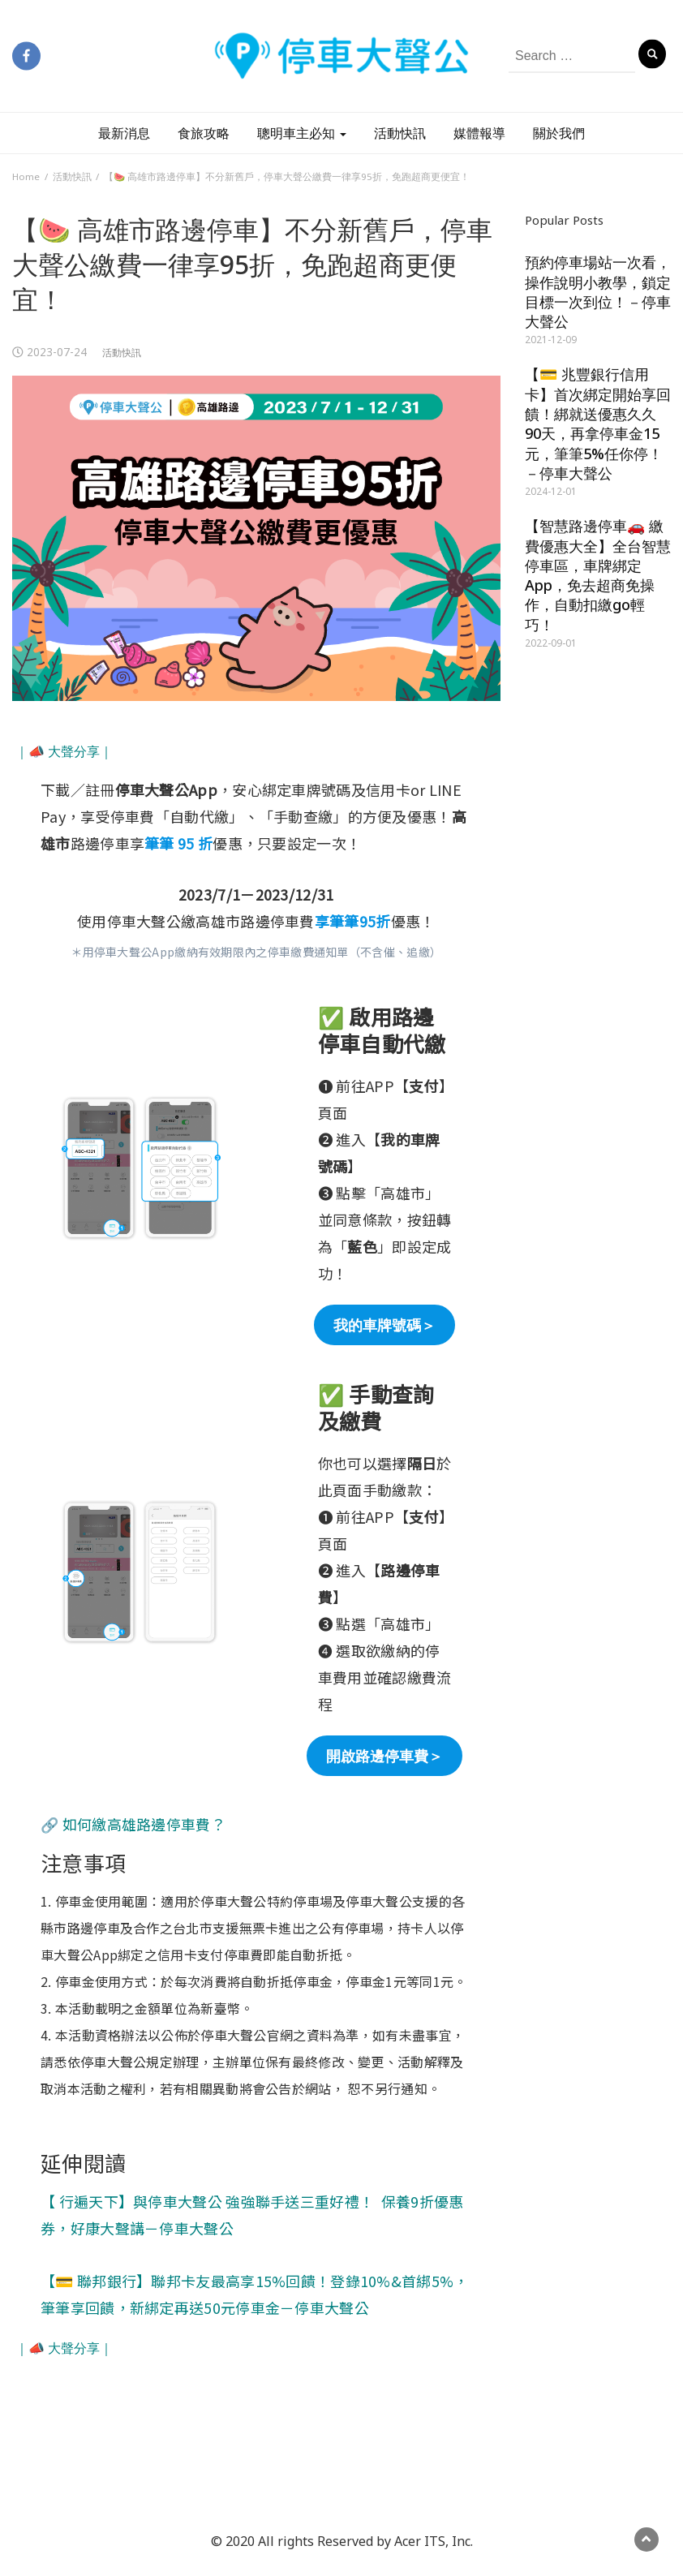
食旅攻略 (204, 133)
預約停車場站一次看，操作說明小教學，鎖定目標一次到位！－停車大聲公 (598, 291)
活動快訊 (400, 133)
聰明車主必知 (301, 133)
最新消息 (124, 133)
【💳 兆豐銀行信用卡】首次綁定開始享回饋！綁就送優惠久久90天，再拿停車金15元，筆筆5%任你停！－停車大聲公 (598, 423)
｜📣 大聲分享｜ (64, 751)
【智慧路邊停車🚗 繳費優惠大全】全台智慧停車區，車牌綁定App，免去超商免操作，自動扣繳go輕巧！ (598, 575)
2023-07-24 (57, 351)
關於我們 (559, 133)
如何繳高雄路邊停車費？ (144, 1823)
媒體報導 (479, 133)
